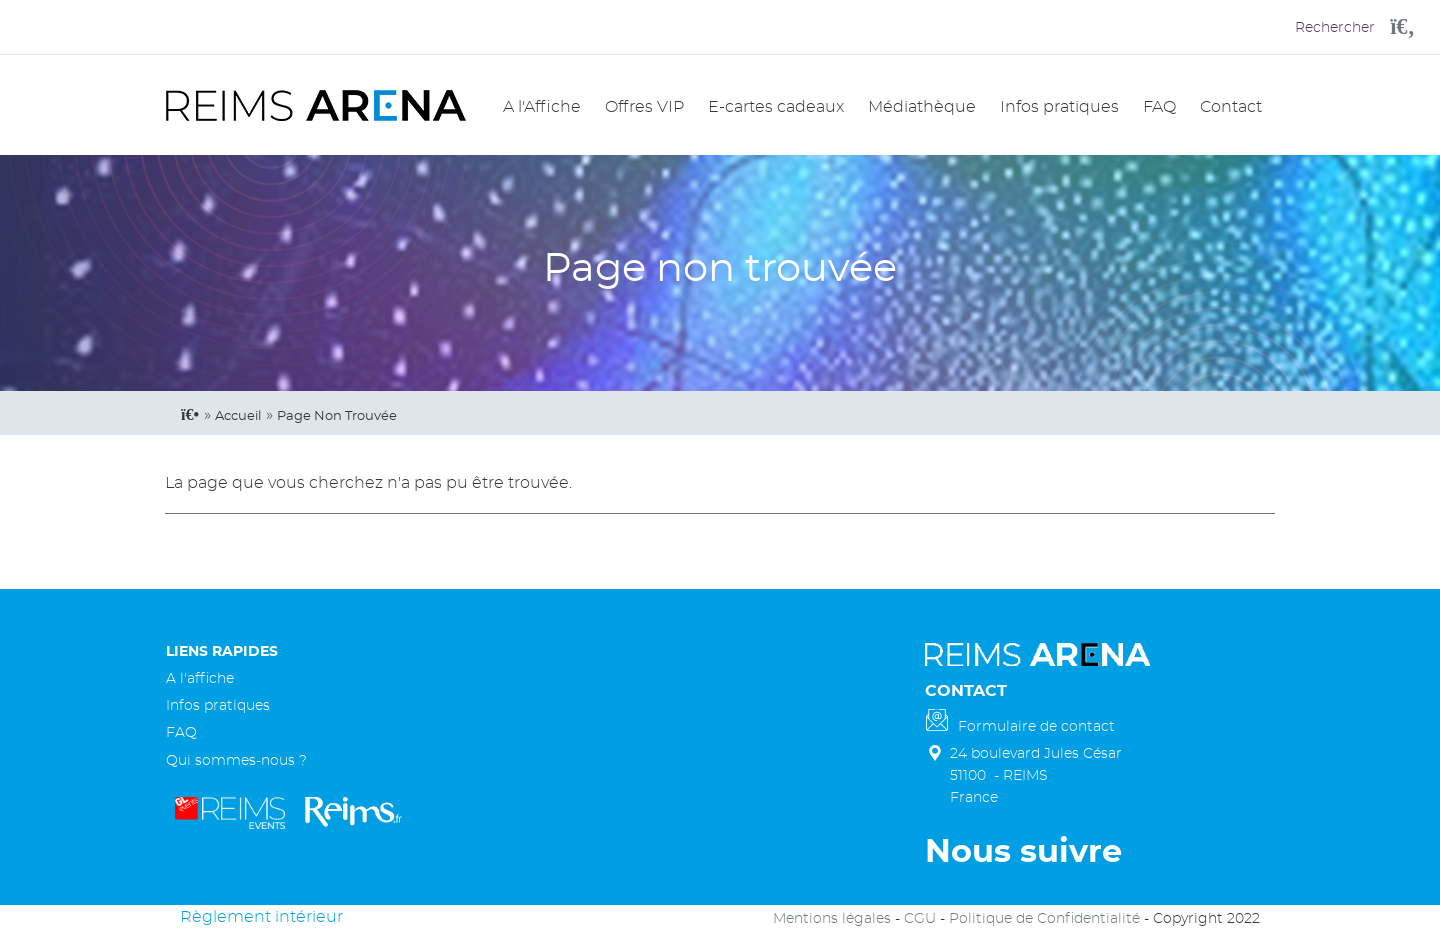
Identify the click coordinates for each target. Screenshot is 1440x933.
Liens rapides (222, 651)
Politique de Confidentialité (1044, 918)
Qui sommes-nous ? (236, 760)
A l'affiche (200, 678)
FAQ (1159, 107)
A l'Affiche (542, 107)
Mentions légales (832, 918)
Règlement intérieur (261, 917)
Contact (1231, 107)
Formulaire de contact (1036, 726)
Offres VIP (644, 107)
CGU (920, 918)
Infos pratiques (1059, 107)
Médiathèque (922, 107)
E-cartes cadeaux (776, 107)
